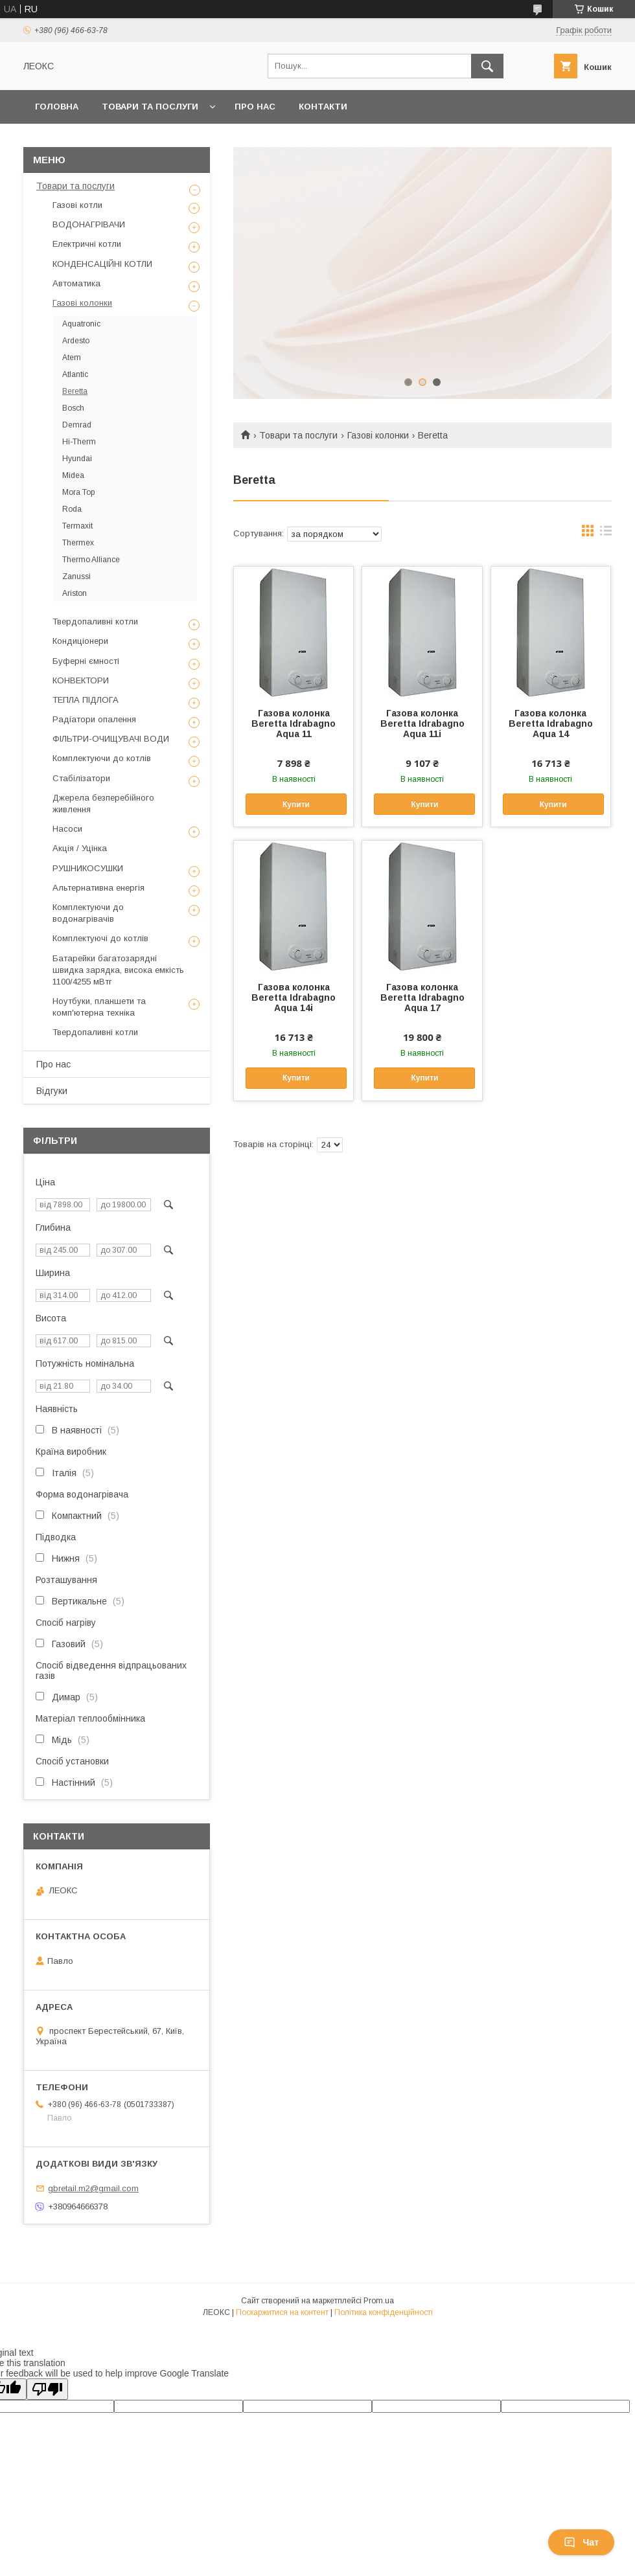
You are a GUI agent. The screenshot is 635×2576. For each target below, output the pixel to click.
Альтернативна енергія (98, 888)
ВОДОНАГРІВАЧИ (88, 224)
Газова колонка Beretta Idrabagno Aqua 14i (293, 997)
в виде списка (606, 534)
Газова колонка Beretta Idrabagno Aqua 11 (293, 723)
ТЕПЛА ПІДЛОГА (85, 700)
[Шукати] (487, 66)
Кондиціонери (80, 641)
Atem (71, 357)
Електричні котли (86, 244)
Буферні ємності (85, 661)
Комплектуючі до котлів (100, 938)
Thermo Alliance (91, 559)
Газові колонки (378, 435)
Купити (296, 804)
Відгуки (51, 1091)
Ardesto (75, 340)
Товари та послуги (150, 106)
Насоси (67, 829)
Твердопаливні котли (95, 621)
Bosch (73, 408)
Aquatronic (81, 323)
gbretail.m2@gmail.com (93, 2188)
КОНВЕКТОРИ (80, 680)
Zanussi (76, 576)
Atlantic (75, 374)
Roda (72, 509)
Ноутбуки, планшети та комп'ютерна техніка (99, 1007)
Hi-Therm (79, 441)
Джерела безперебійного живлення (103, 803)
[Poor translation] (47, 2389)
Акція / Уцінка (79, 848)
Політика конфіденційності (383, 2312)
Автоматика (76, 283)
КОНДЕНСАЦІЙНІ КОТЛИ (102, 264)
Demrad (76, 424)
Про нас (255, 106)
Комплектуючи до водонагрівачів (88, 913)
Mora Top (78, 492)
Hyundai (77, 458)
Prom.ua (379, 2300)
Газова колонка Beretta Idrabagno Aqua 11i (422, 723)
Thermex (78, 542)
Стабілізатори (81, 778)
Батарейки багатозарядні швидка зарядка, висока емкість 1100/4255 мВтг (118, 969)
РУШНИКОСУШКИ (87, 868)
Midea (73, 475)
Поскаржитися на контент (282, 2312)
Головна (56, 106)
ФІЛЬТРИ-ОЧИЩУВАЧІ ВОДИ (110, 739)
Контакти (323, 106)
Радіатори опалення (94, 719)
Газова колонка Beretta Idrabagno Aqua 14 (551, 723)
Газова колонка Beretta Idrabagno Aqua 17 (422, 997)
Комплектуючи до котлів (101, 758)
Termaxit (77, 525)
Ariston (74, 593)
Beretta (74, 391)
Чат (581, 2542)
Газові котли (77, 205)
